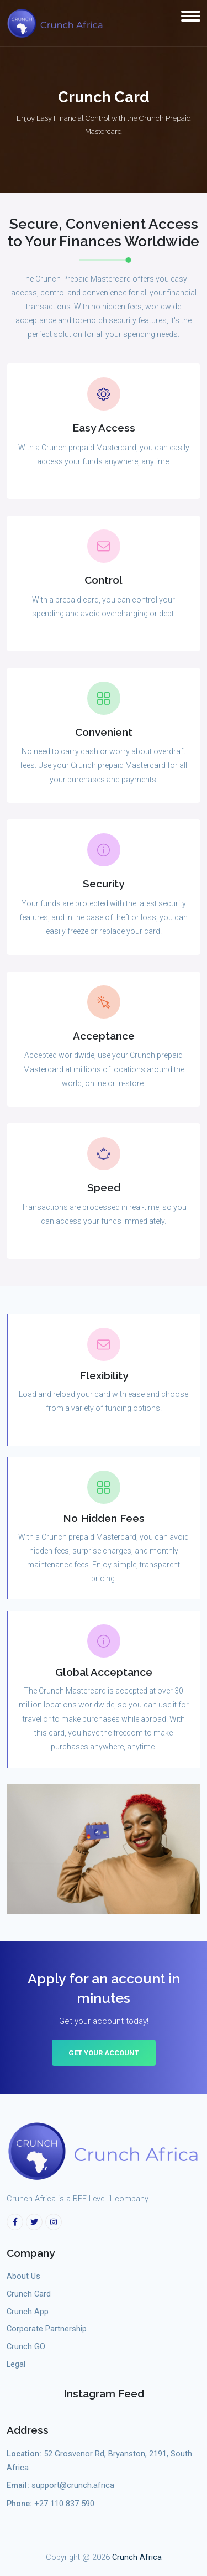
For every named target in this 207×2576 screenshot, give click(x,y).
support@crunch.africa (72, 2485)
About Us (23, 2276)
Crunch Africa (137, 2557)
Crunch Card (29, 2294)
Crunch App (28, 2312)
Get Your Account (103, 2053)
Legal (16, 2364)
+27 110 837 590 (64, 2504)
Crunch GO (26, 2346)
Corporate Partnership (47, 2329)
